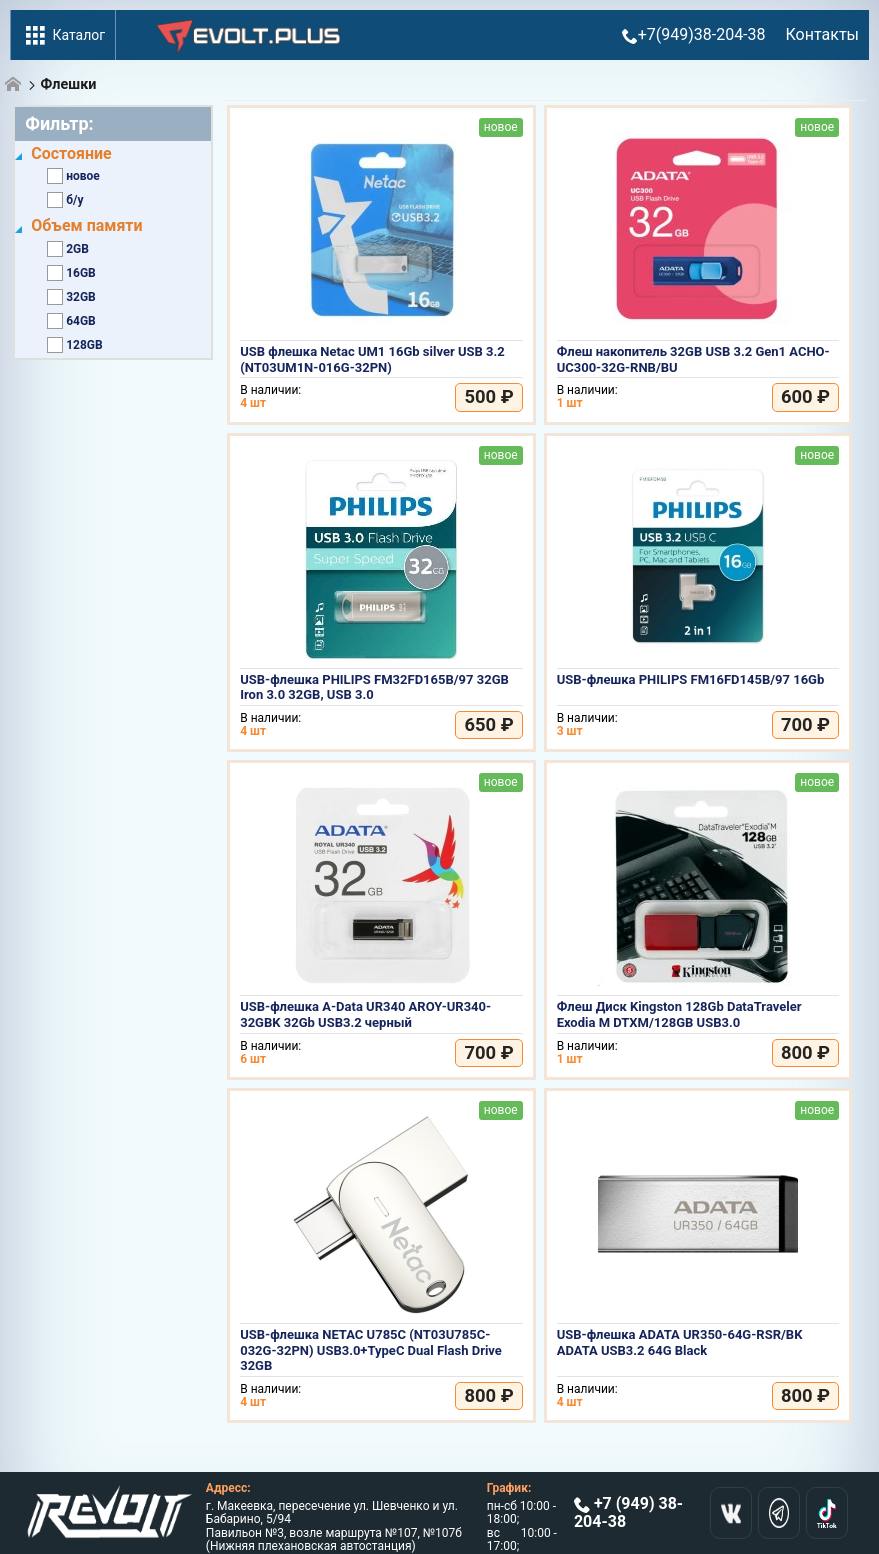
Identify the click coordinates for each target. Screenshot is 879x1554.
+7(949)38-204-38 (694, 34)
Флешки (69, 85)
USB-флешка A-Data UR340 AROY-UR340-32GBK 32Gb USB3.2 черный (365, 1014)
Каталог (63, 35)
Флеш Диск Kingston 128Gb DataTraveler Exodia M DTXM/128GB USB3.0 (679, 1014)
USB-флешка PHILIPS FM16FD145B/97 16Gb (691, 679)
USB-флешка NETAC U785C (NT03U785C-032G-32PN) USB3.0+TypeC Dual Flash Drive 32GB (371, 1350)
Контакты (822, 34)
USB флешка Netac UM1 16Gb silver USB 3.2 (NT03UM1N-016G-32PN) (372, 359)
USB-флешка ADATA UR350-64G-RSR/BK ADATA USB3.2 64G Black (680, 1342)
